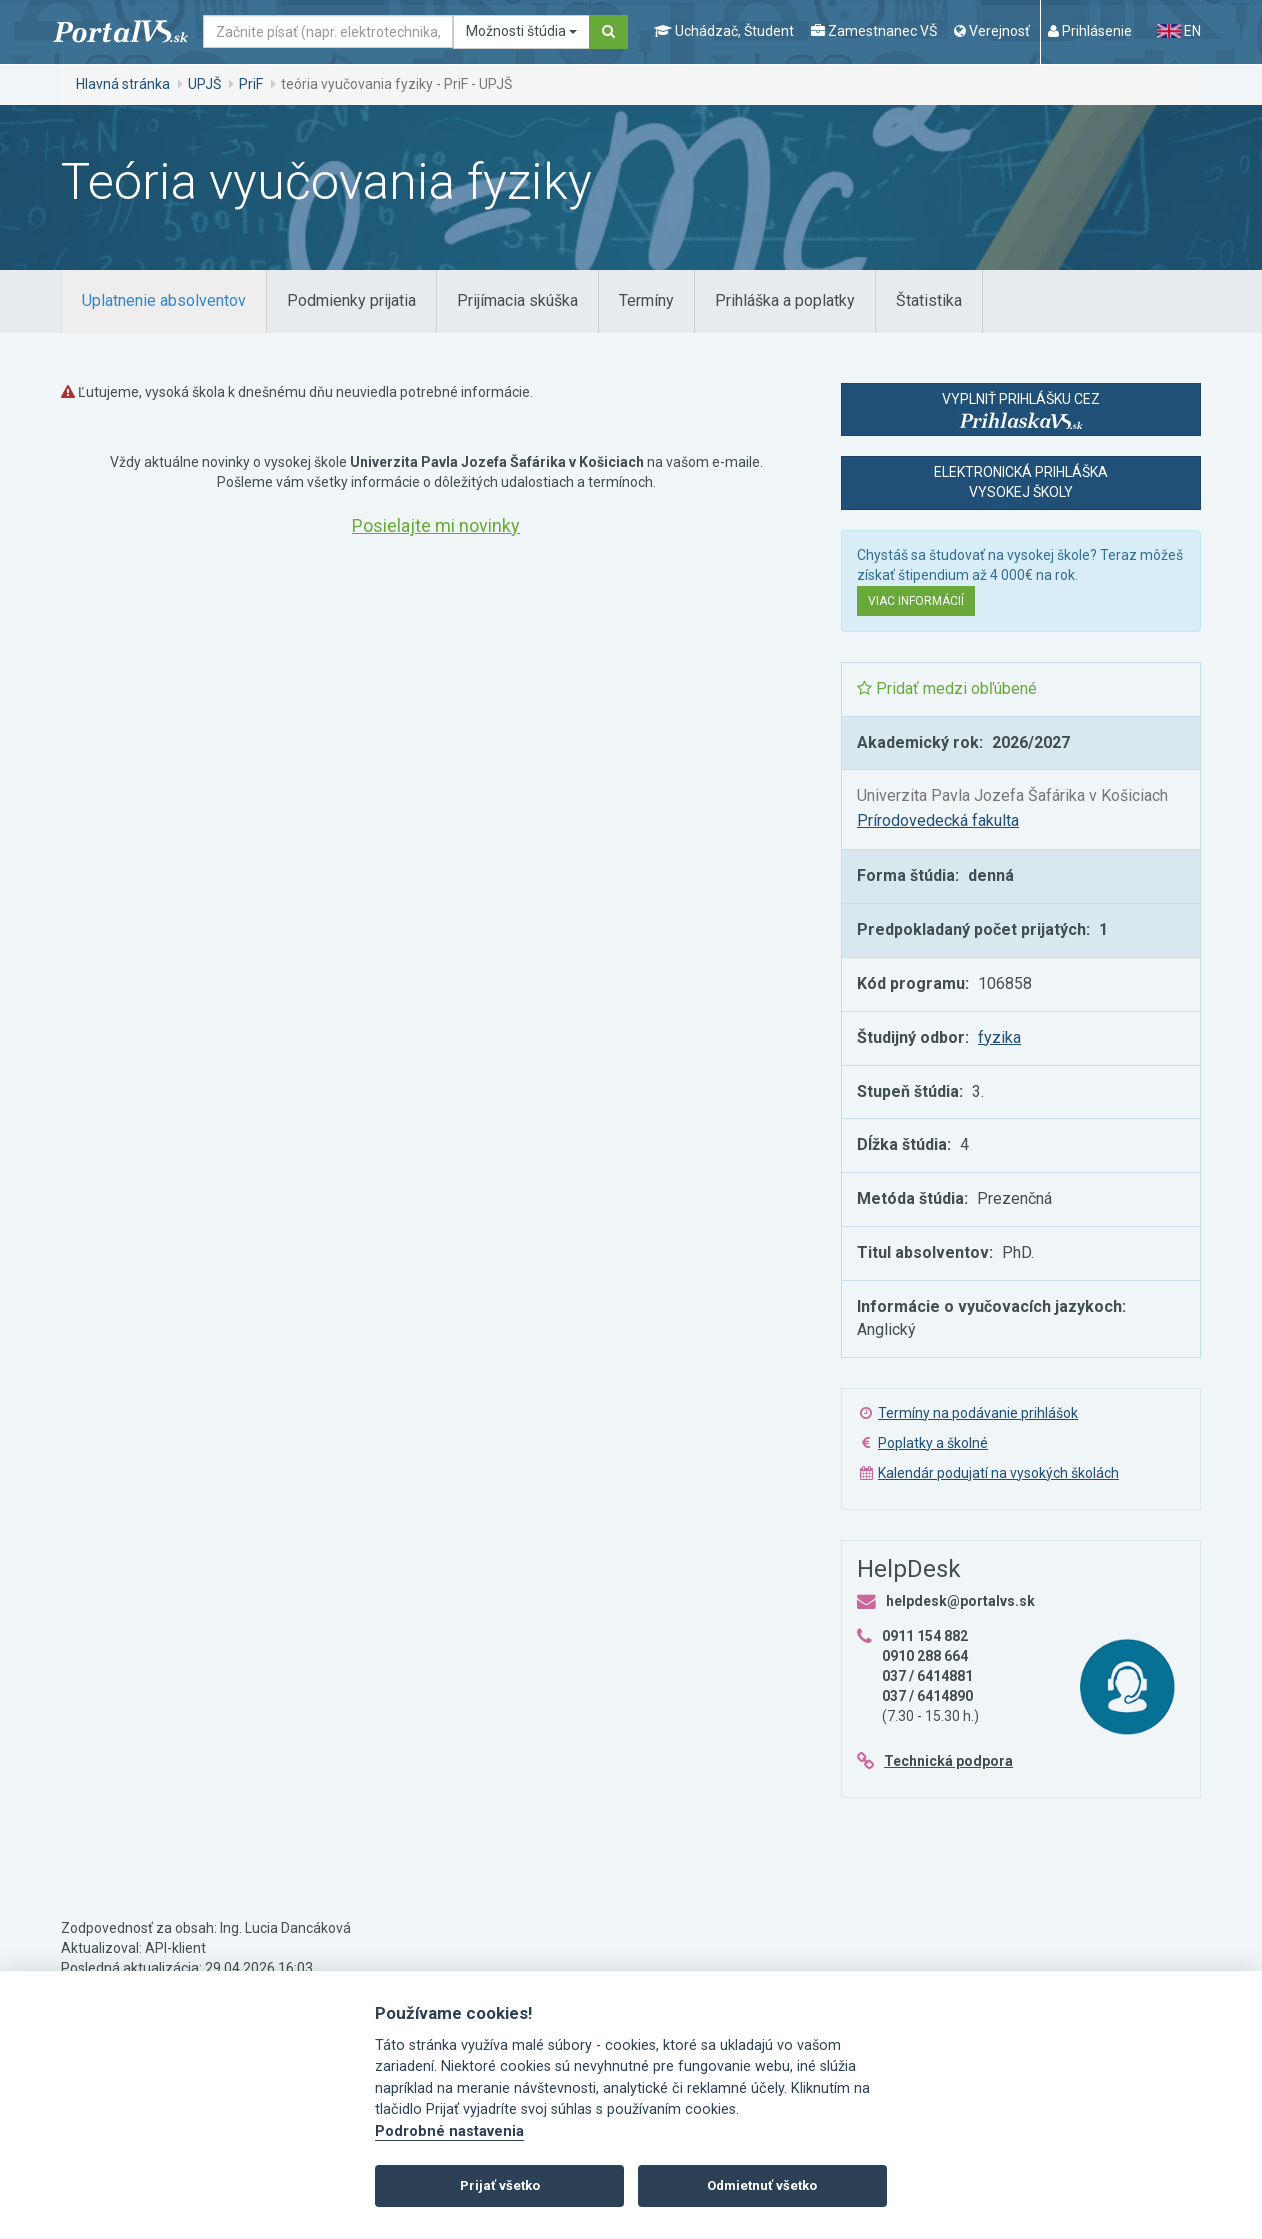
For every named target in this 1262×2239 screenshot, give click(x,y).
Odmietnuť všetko (762, 2185)
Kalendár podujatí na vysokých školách (998, 1473)
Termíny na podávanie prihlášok (978, 1413)
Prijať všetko (500, 2185)
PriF (251, 84)
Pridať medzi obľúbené (947, 688)
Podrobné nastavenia (449, 2131)
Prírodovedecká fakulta (938, 820)
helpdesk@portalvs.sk (960, 1601)
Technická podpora (948, 1761)
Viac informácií (916, 601)
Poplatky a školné (933, 1443)
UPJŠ (204, 84)
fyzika (999, 1037)
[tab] (164, 301)
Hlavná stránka (123, 84)
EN (1179, 31)
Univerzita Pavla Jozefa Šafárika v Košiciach (1012, 795)
